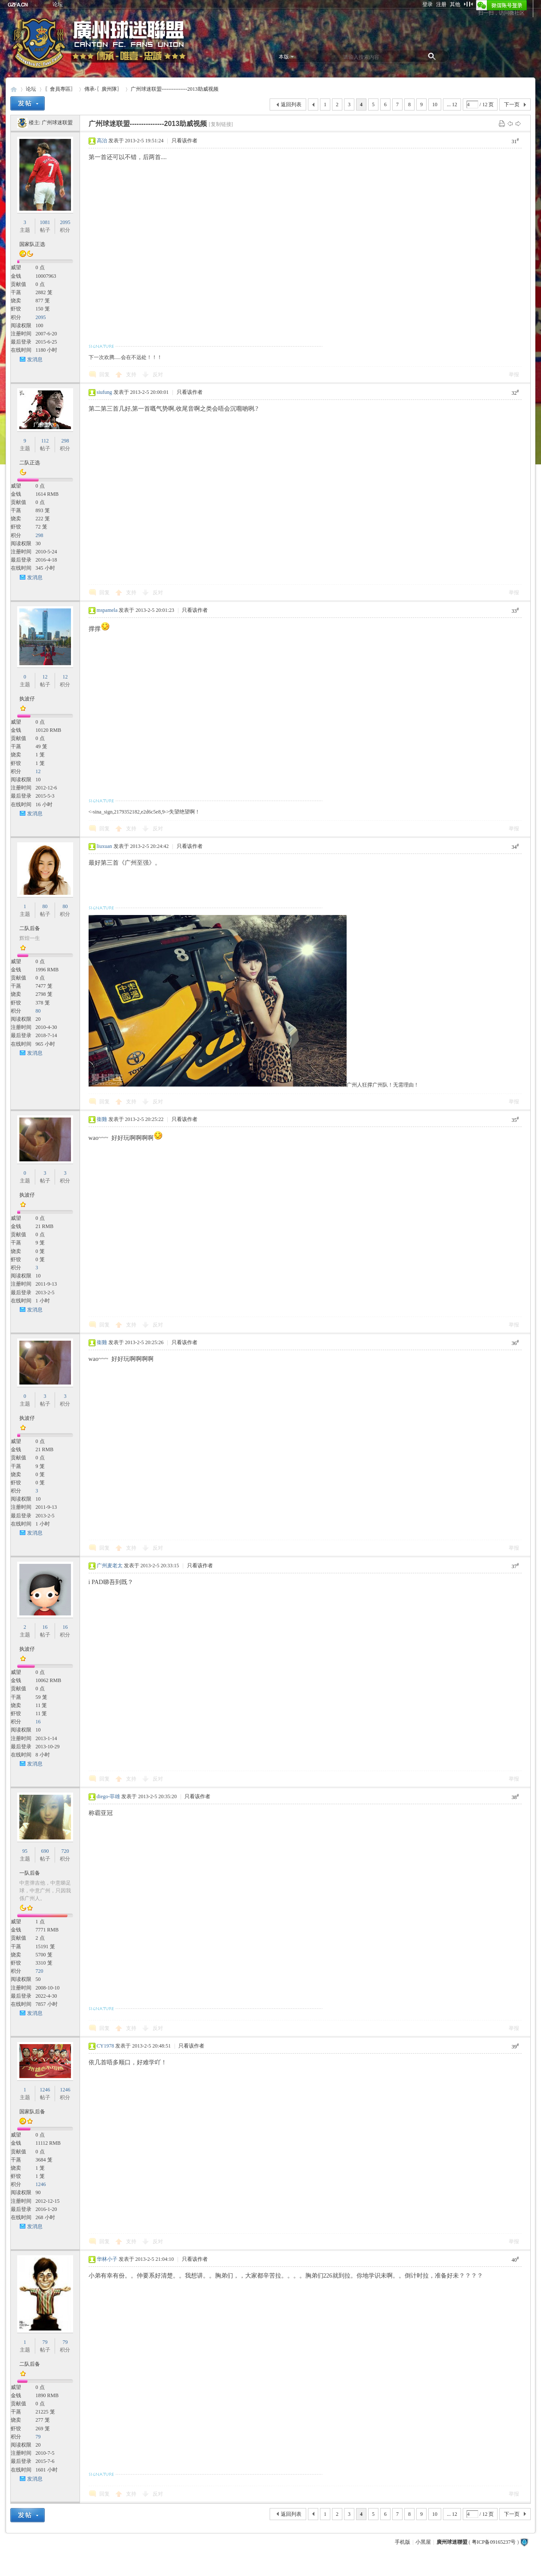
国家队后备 (32, 2112)
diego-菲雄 (108, 1796)
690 (45, 1851)
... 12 (452, 104)
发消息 (35, 359)
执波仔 (27, 699)
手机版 (402, 2542)
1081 (45, 222)
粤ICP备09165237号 (494, 2542)
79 (45, 2342)
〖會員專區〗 (60, 89)
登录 (427, 4)
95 (25, 1851)
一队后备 (29, 1873)
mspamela (107, 610)
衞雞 (102, 1119)
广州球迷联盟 (57, 123)
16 (45, 1627)
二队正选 (29, 463)
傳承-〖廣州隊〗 (103, 89)
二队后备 (29, 928)
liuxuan (104, 846)
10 (434, 104)
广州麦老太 (110, 1566)
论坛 (57, 4)
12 (45, 677)
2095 (65, 222)
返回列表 (291, 104)
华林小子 (107, 2259)
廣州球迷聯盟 (13, 89)
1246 (45, 2090)
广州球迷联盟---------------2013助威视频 (174, 89)
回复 (104, 375)
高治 (102, 141)
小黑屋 (423, 2542)
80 (45, 906)
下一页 (511, 104)
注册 (441, 4)
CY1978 (105, 2046)
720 (65, 1851)
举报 (514, 375)
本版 (284, 57)
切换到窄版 (468, 4)
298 (65, 441)
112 (45, 441)
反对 (158, 375)
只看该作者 (184, 141)
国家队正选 (32, 244)
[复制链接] (221, 124)
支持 (132, 375)
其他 (455, 4)
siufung (104, 392)
